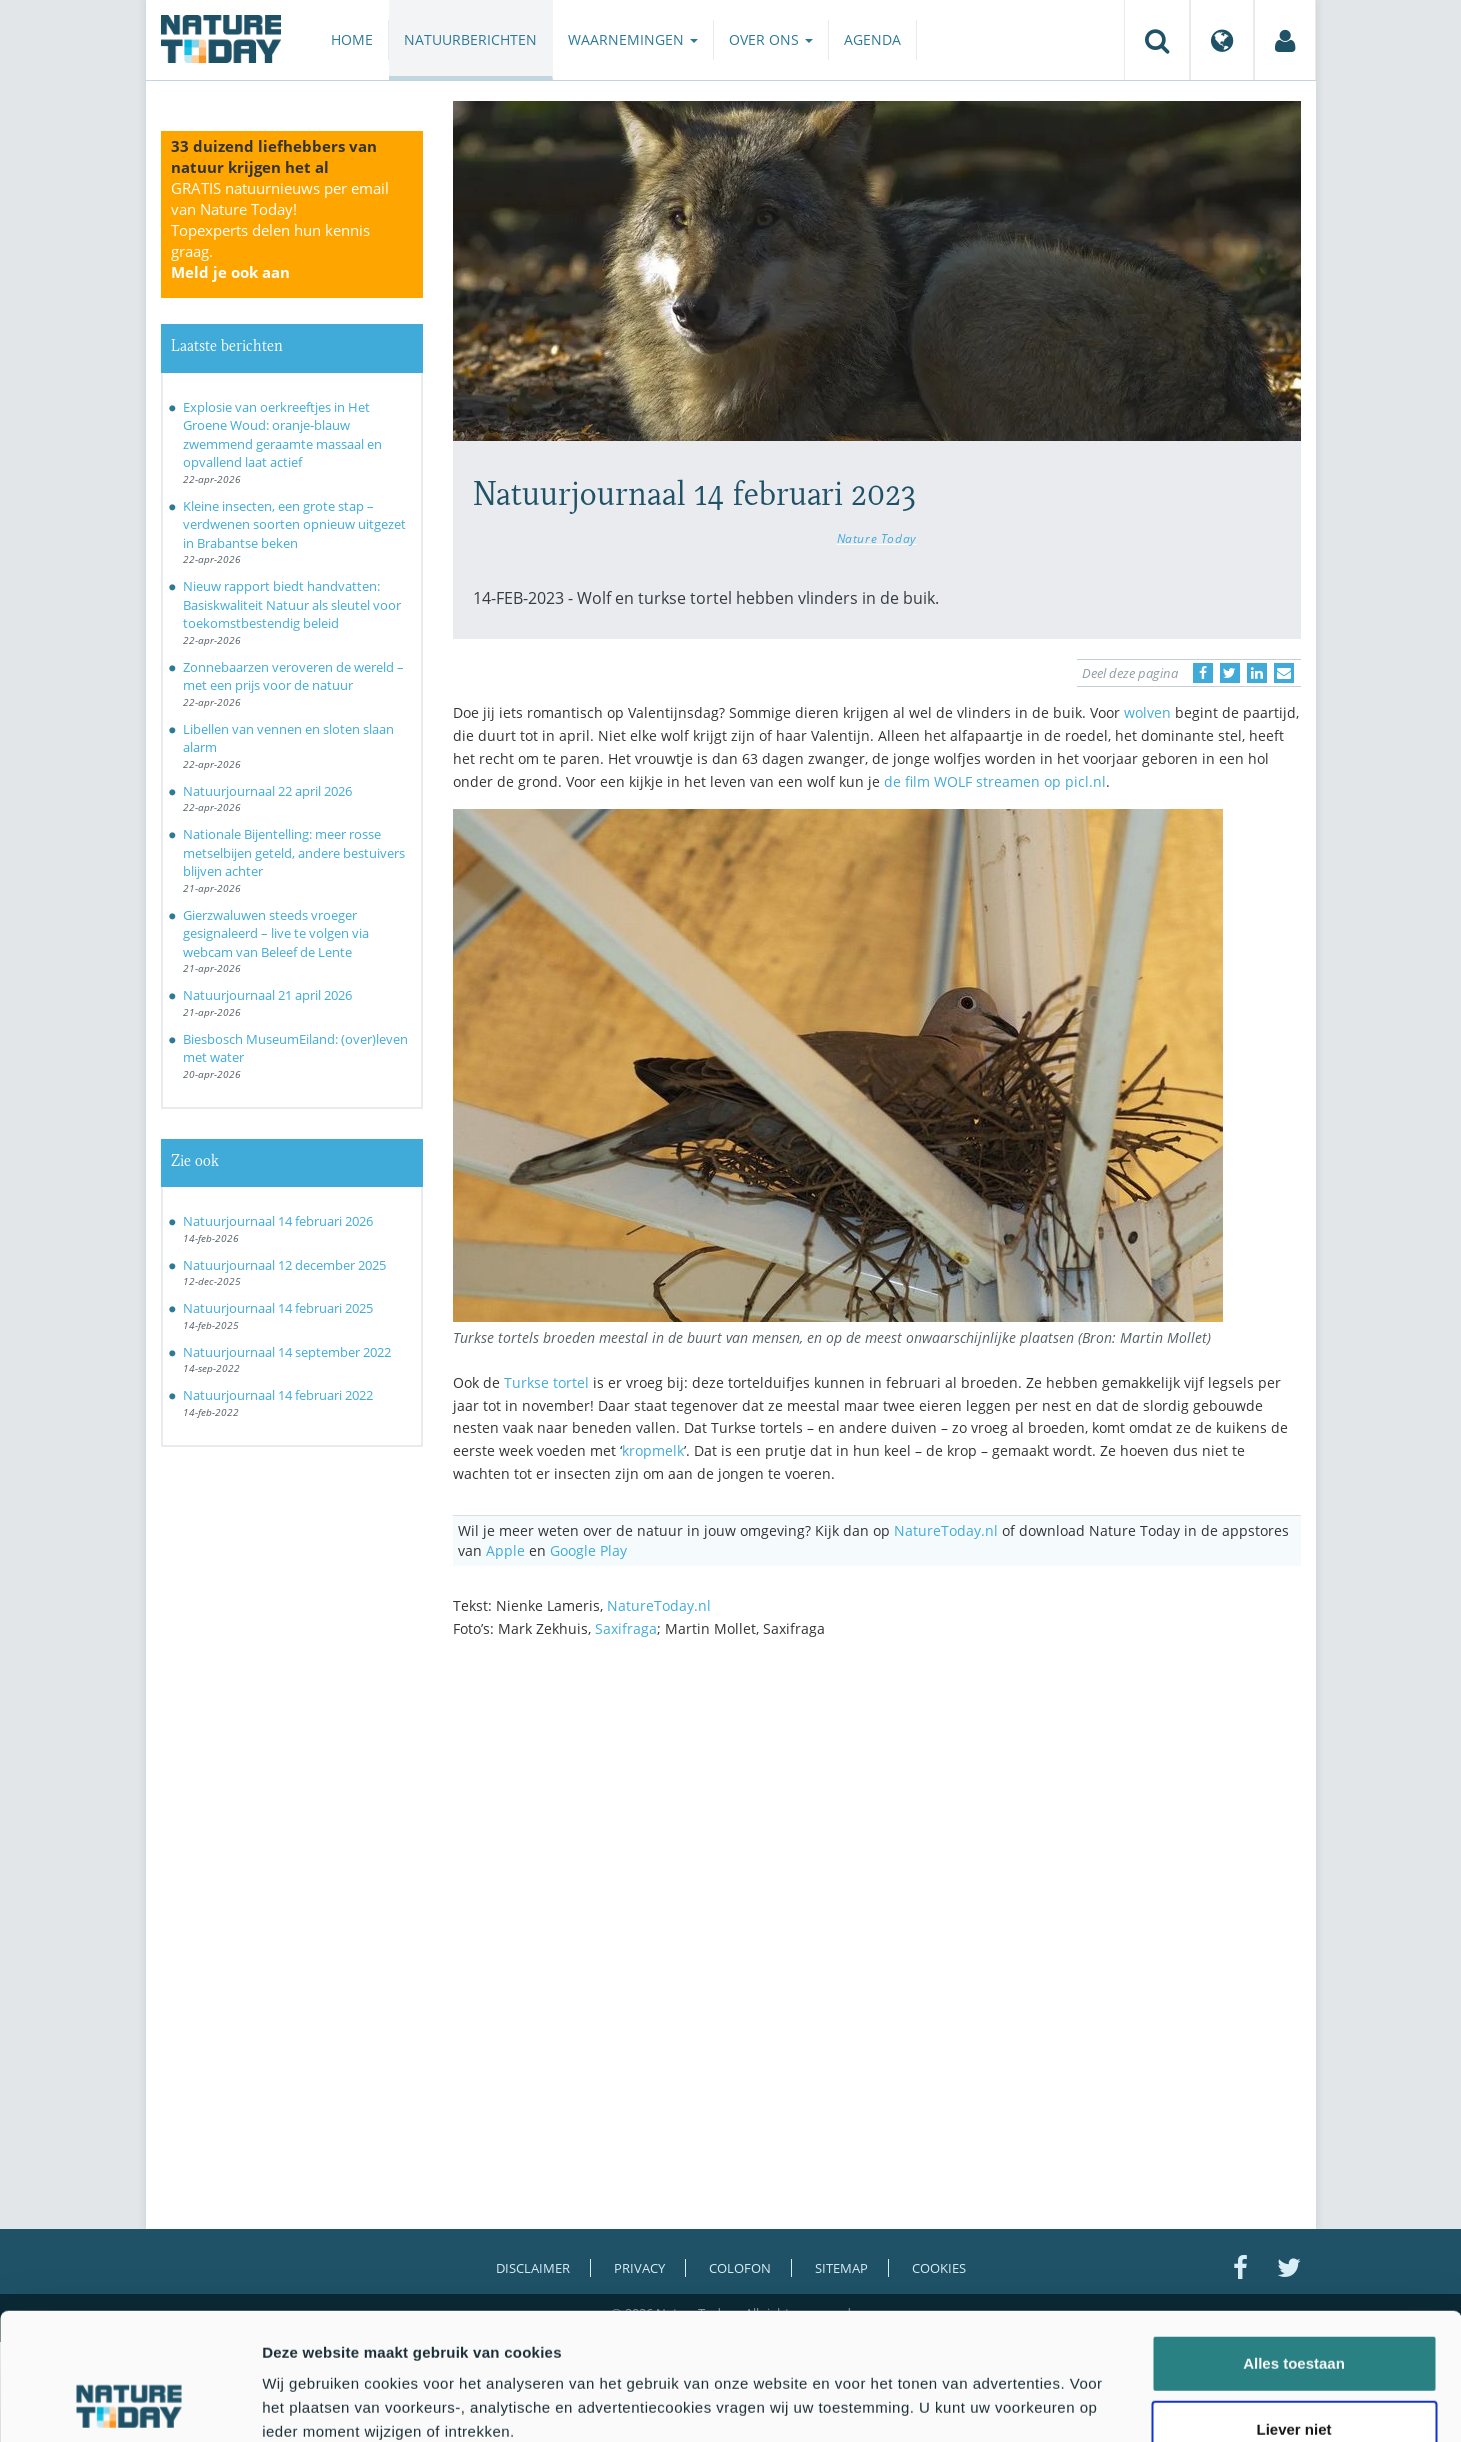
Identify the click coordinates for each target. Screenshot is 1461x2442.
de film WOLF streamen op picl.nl (995, 781)
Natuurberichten (470, 39)
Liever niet (1293, 2310)
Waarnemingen (633, 39)
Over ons (771, 39)
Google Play (588, 1550)
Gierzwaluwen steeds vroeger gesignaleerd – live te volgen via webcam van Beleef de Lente (276, 933)
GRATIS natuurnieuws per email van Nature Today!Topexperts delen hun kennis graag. (280, 230)
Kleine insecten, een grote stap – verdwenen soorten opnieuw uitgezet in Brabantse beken (294, 524)
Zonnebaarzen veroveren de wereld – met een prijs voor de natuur (293, 676)
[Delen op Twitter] (1230, 673)
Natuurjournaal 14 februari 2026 (278, 1221)
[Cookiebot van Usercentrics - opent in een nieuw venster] (129, 2403)
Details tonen (1080, 2402)
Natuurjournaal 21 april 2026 (267, 995)
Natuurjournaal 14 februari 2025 (278, 1308)
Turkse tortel (546, 1382)
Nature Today (877, 538)
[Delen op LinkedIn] (1257, 673)
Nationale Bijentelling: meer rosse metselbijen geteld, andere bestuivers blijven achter (294, 852)
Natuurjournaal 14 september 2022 (287, 1352)
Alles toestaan (1294, 2244)
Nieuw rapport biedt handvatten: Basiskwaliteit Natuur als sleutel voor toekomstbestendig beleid (292, 604)
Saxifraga (626, 1628)
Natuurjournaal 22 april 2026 (267, 791)
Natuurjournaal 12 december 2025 (284, 1265)
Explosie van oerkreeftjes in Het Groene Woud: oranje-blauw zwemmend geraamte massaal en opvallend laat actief (282, 435)
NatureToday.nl (946, 1530)
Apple (505, 1550)
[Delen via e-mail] (1284, 673)
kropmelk (653, 1450)
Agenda (872, 39)
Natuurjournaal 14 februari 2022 (278, 1395)
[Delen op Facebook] (1203, 673)
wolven (1147, 712)
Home (352, 39)
